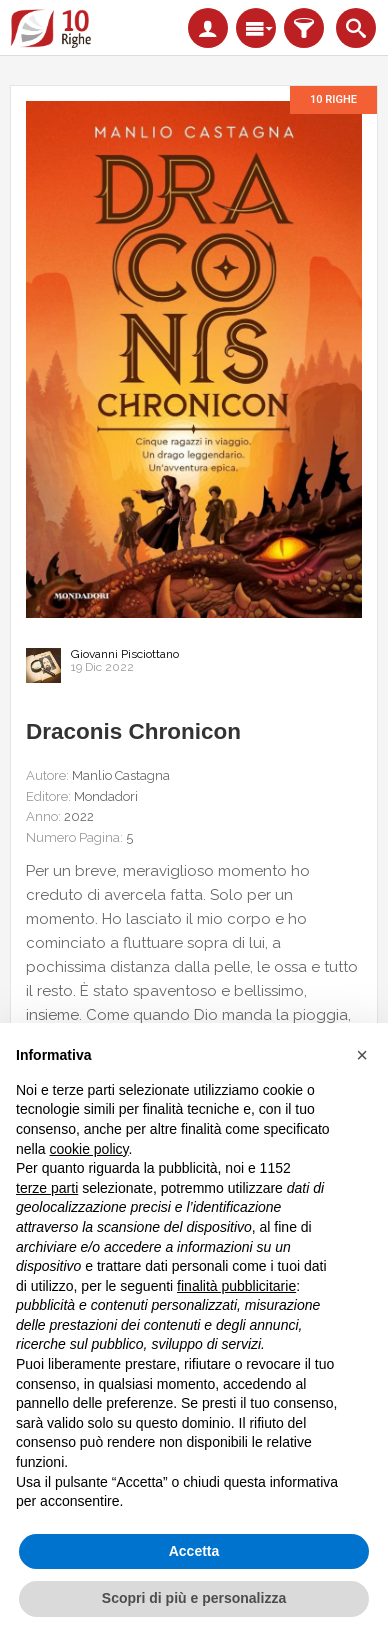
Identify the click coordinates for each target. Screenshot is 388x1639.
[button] (362, 1055)
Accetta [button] (194, 1551)
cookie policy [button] (88, 1149)
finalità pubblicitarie (236, 1286)
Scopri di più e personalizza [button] (194, 1598)
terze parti (47, 1188)
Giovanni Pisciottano (125, 654)
